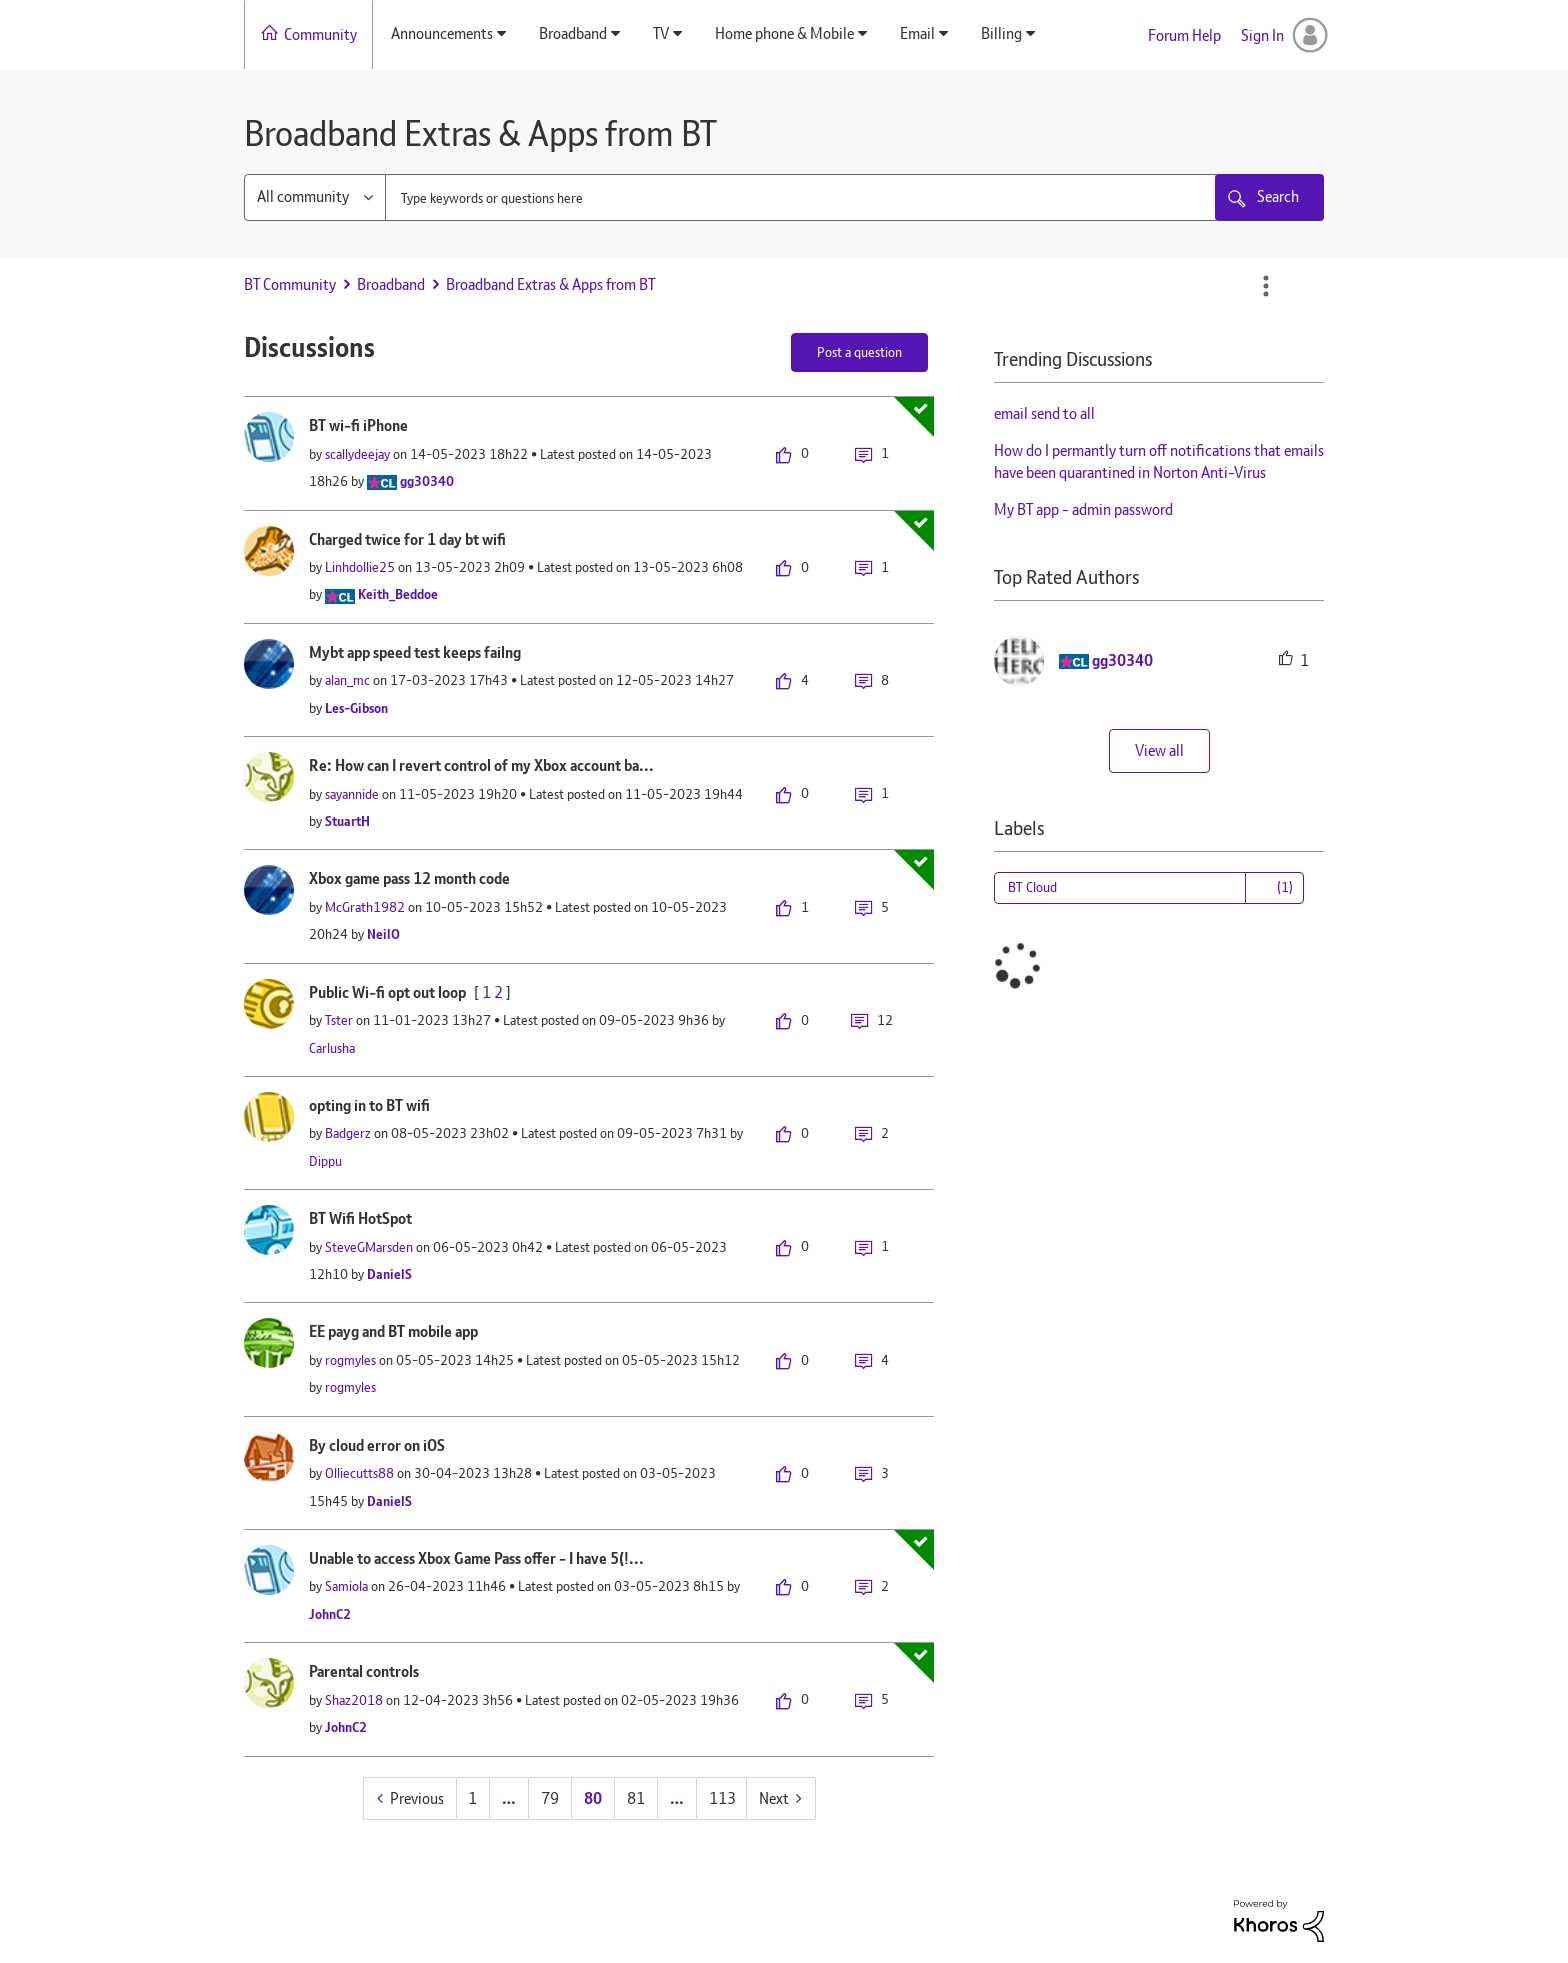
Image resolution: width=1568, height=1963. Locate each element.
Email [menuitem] (917, 33)
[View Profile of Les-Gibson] (356, 708)
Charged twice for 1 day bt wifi (407, 539)
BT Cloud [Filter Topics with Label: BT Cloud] (1032, 887)
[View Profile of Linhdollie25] (360, 567)
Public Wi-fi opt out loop (387, 992)
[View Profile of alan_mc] (347, 680)
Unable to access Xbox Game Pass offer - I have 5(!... (476, 1558)
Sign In (1262, 35)
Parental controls (364, 1671)
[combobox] (802, 197)
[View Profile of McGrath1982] (365, 907)
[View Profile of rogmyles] (350, 1360)
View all (1159, 750)
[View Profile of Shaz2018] (354, 1700)
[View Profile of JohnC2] (330, 1614)
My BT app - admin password (1083, 509)
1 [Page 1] (472, 1798)
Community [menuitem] (320, 34)
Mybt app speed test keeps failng (415, 652)
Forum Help (1184, 35)
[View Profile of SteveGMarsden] (369, 1247)
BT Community (290, 284)
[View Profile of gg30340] (427, 481)
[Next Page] (780, 1798)
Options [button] (1266, 286)
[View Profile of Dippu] (325, 1161)
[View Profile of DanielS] (389, 1274)
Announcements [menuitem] (442, 33)
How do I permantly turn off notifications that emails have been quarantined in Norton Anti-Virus (1159, 461)
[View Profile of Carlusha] (332, 1048)
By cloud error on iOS (377, 1445)
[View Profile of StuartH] (347, 821)
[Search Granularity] (315, 197)
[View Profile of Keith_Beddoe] (398, 594)
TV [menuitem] (661, 33)
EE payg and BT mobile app (393, 1331)
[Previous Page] (410, 1798)
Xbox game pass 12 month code (409, 878)
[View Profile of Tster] (339, 1020)
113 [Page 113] (722, 1798)
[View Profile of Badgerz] (348, 1133)
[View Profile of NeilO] (383, 934)
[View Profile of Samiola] (346, 1586)
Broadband (391, 284)
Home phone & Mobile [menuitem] (784, 33)
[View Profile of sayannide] (352, 794)
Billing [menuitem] (1001, 33)
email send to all (1044, 413)
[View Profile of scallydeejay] (357, 454)
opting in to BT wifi (369, 1105)
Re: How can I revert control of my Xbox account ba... (481, 765)
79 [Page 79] (550, 1798)
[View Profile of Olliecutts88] (359, 1473)
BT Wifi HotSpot (360, 1218)
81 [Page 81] (636, 1798)
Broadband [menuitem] (573, 33)
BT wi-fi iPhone (358, 425)
